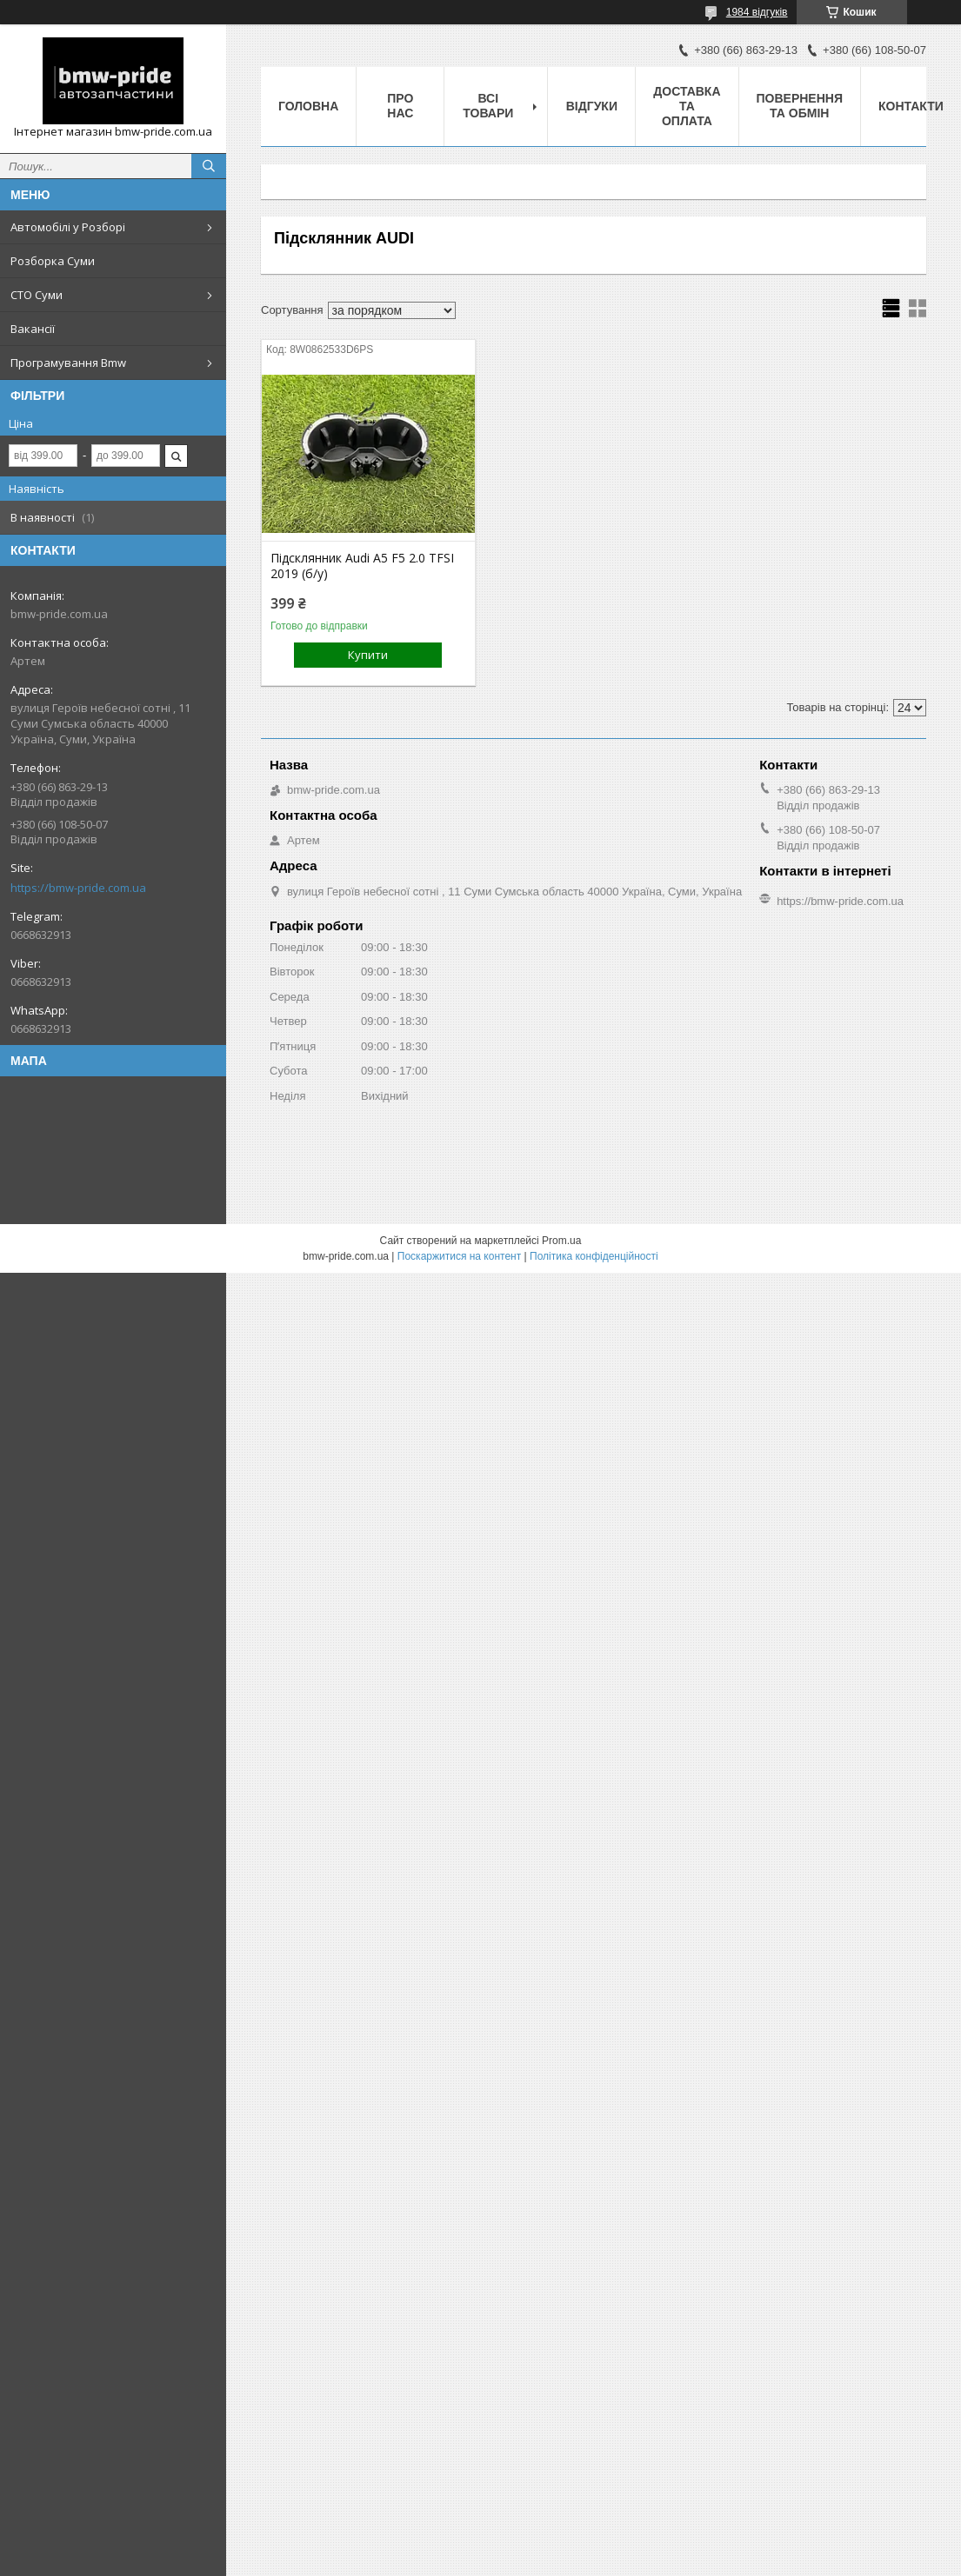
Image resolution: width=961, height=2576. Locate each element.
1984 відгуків (757, 12)
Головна (308, 106)
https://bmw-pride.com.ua (78, 887)
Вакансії (32, 328)
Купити (368, 654)
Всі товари (488, 105)
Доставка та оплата (686, 106)
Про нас (400, 105)
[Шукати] (208, 166)
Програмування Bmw (68, 362)
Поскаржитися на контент (459, 1256)
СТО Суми (36, 295)
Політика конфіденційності (594, 1256)
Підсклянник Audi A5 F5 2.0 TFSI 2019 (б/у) (362, 566)
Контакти (911, 106)
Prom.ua (561, 1241)
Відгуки (591, 106)
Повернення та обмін (800, 105)
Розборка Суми (52, 261)
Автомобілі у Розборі (67, 227)
